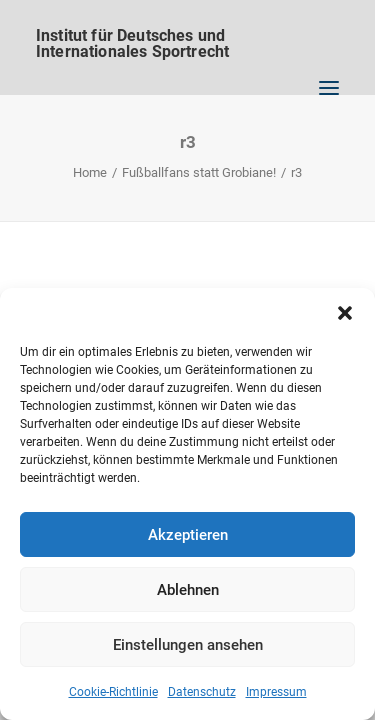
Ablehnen (188, 590)
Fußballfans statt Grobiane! (199, 172)
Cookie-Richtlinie (113, 692)
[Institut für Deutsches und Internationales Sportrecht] (187, 35)
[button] (345, 313)
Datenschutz (202, 692)
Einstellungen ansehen (188, 645)
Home (90, 172)
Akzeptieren (188, 535)
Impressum (276, 692)
